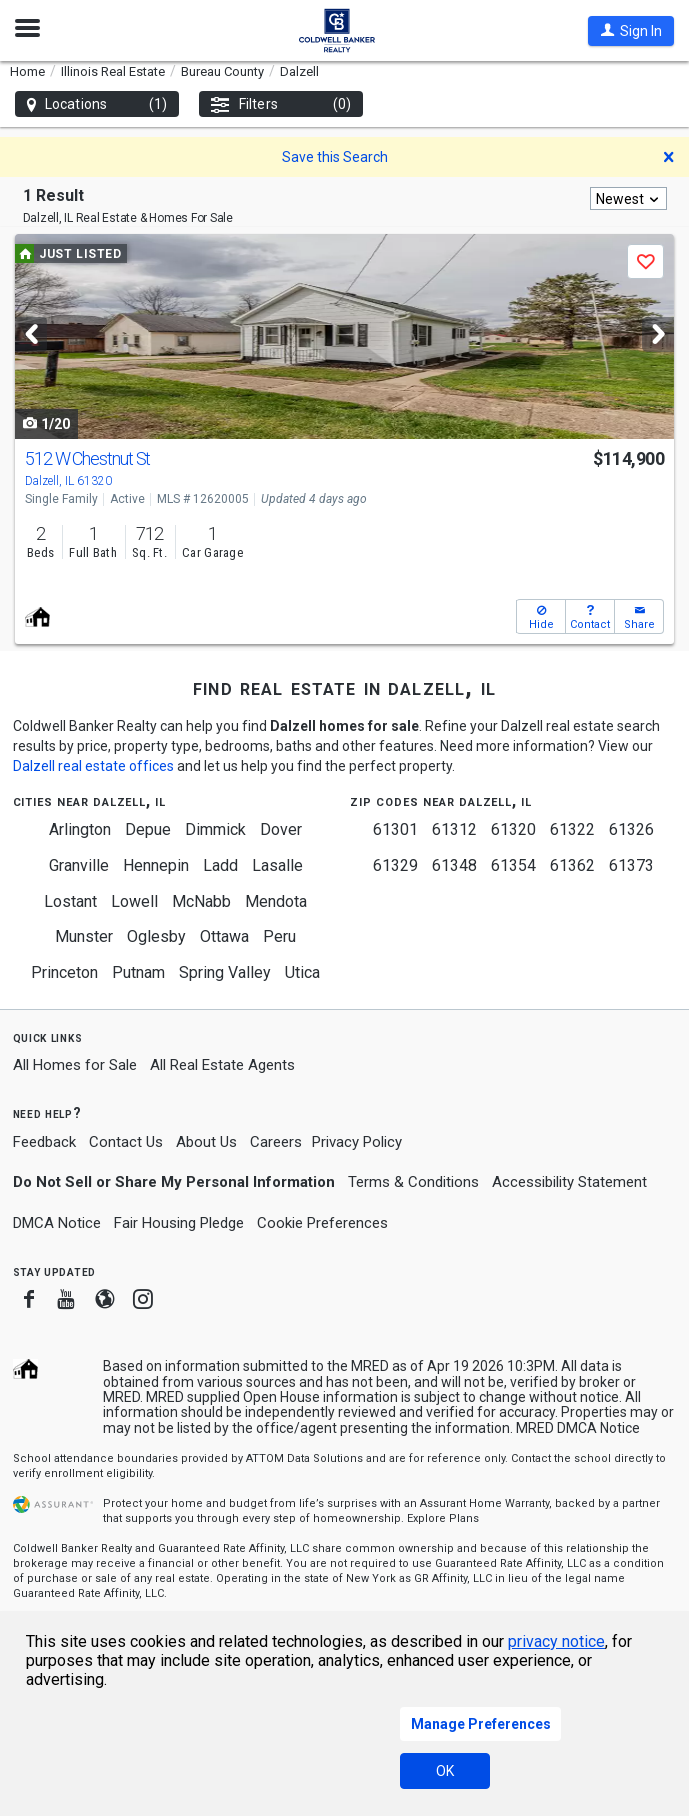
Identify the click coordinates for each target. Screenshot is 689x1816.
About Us (206, 1142)
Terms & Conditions (413, 1182)
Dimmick (215, 829)
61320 (513, 829)
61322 (572, 829)
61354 (513, 865)
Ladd (220, 865)
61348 (454, 865)
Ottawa (224, 936)
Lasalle (277, 865)
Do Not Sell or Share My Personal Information (174, 1182)
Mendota (276, 901)
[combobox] (628, 198)
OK (445, 1771)
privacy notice (556, 1641)
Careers (276, 1142)
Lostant (70, 901)
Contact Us (126, 1142)
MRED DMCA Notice (578, 1428)
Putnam (138, 972)
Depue (148, 829)
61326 (631, 829)
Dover (281, 829)
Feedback (44, 1142)
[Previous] (31, 334)
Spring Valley (225, 972)
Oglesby (156, 936)
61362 (572, 865)
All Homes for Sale (75, 1065)
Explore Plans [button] (443, 1518)
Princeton (64, 972)
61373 (631, 865)
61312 (454, 829)
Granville (79, 865)
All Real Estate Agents (222, 1065)
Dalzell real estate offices (93, 766)
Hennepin (156, 865)
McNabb (201, 901)
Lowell (134, 901)
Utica (302, 972)
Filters (281, 104)
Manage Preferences (481, 1724)
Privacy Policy (357, 1142)
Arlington (80, 829)
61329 (395, 865)
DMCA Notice (57, 1223)
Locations (97, 104)
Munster (84, 936)
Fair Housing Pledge (179, 1223)
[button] (631, 31)
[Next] (658, 334)
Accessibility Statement (569, 1182)
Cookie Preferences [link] (322, 1223)
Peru (279, 936)
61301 (395, 829)
